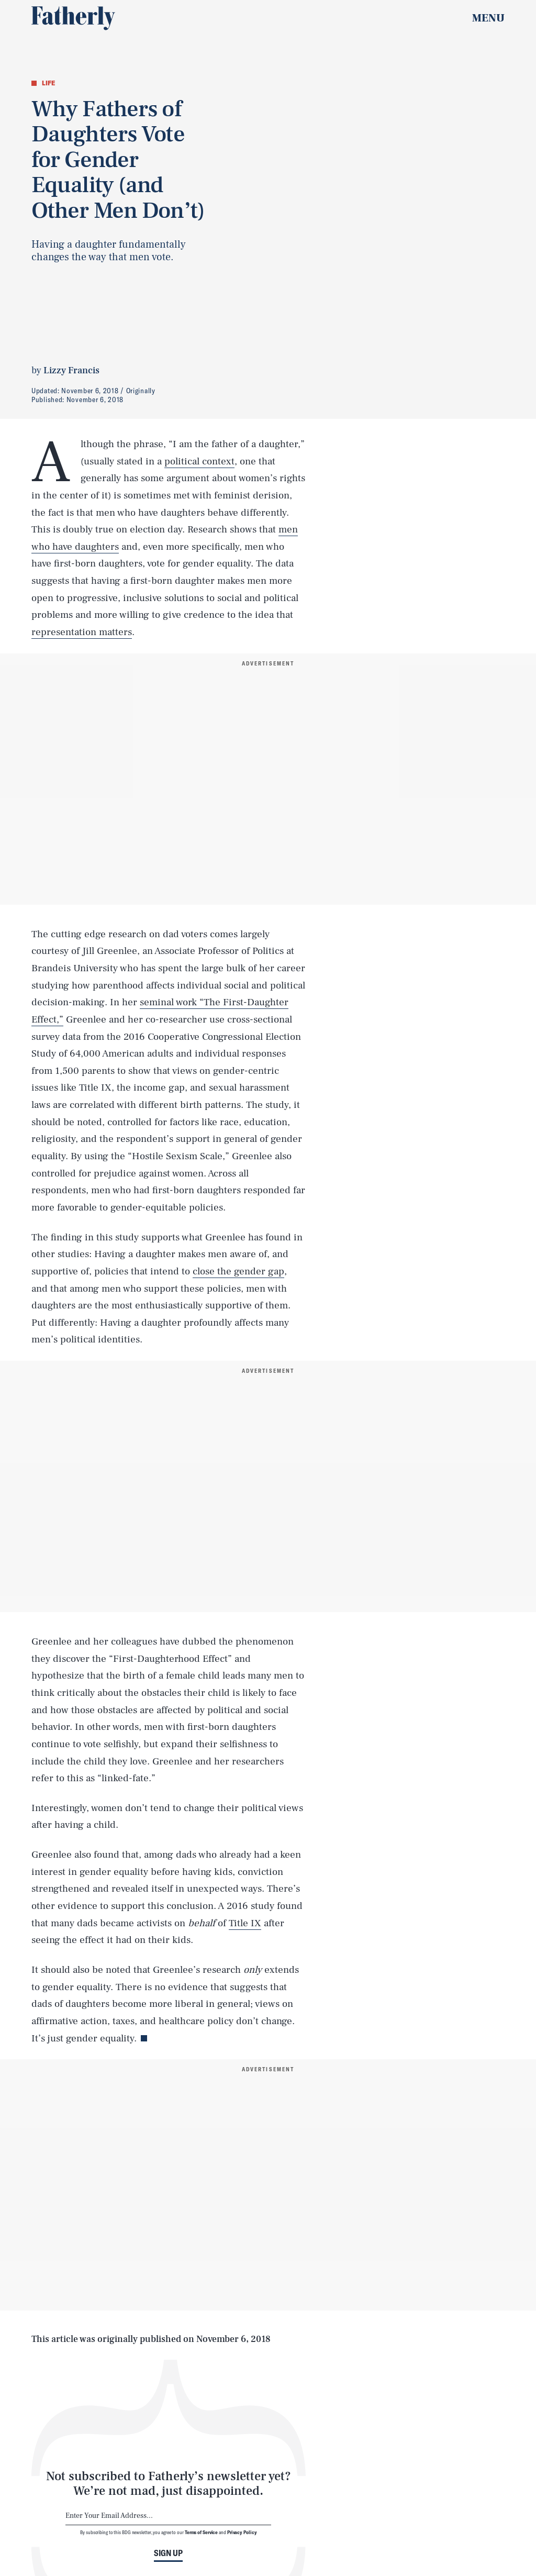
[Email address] (168, 2516)
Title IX (245, 1923)
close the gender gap (238, 1271)
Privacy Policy (242, 2532)
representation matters (81, 632)
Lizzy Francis (71, 370)
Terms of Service (201, 2532)
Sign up (168, 2553)
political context (199, 461)
